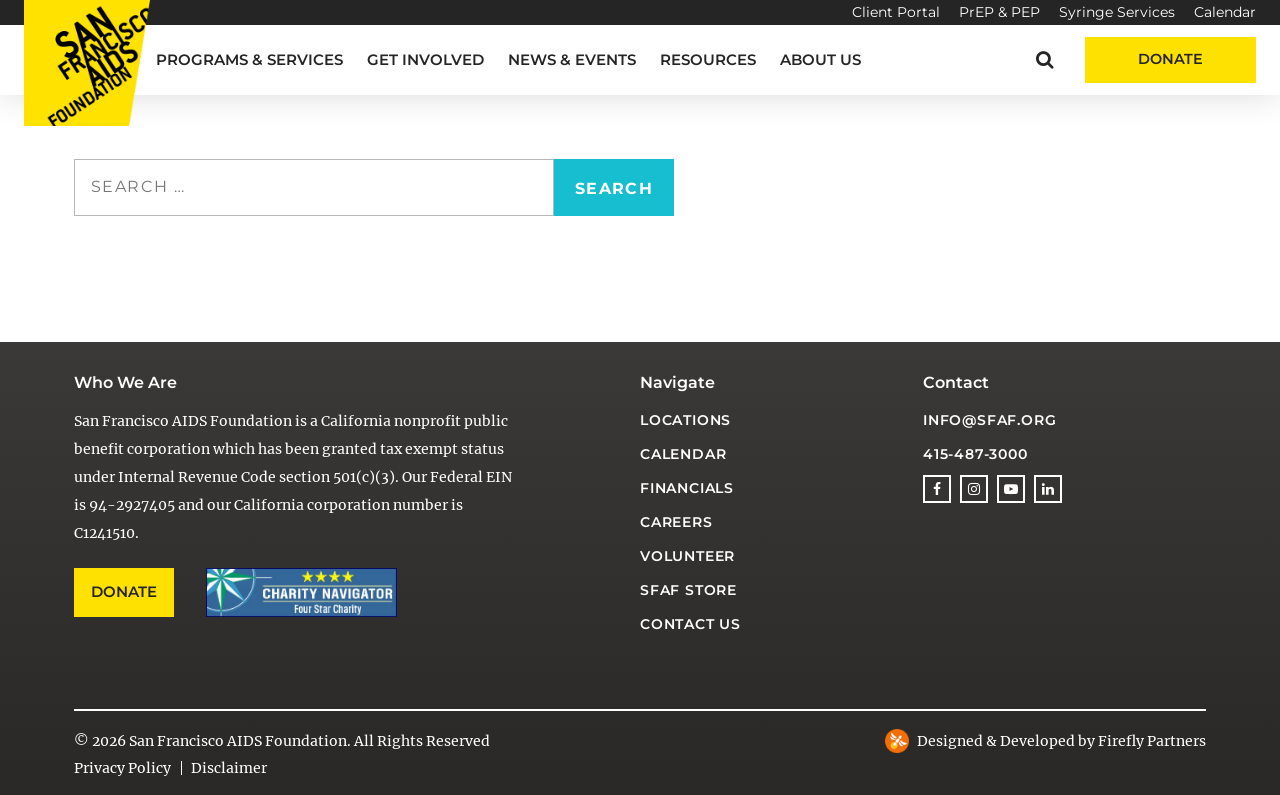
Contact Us (690, 624)
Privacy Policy (122, 768)
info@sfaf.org (989, 420)
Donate (1170, 59)
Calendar (1225, 12)
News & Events (572, 59)
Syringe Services (1117, 12)
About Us (820, 59)
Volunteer (687, 556)
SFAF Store (688, 590)
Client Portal (896, 12)
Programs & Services (249, 59)
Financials (687, 488)
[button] (1044, 59)
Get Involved (425, 59)
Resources (708, 59)
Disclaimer (229, 768)
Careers (676, 522)
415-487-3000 (975, 454)
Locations (685, 420)
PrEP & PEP (999, 12)
